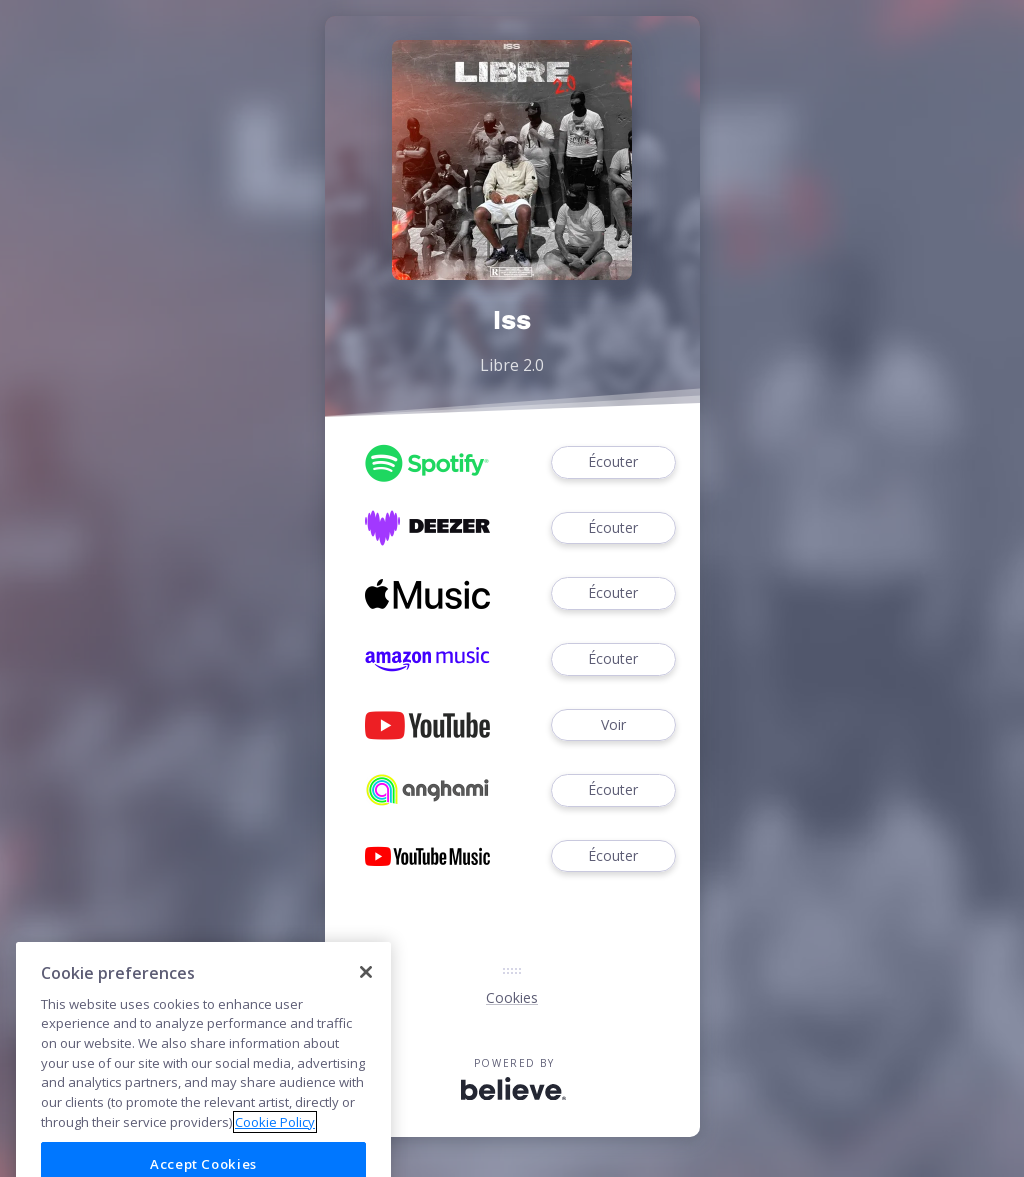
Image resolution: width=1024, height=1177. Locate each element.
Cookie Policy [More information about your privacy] (275, 1143)
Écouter (613, 462)
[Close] (366, 994)
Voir (613, 725)
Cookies (512, 997)
